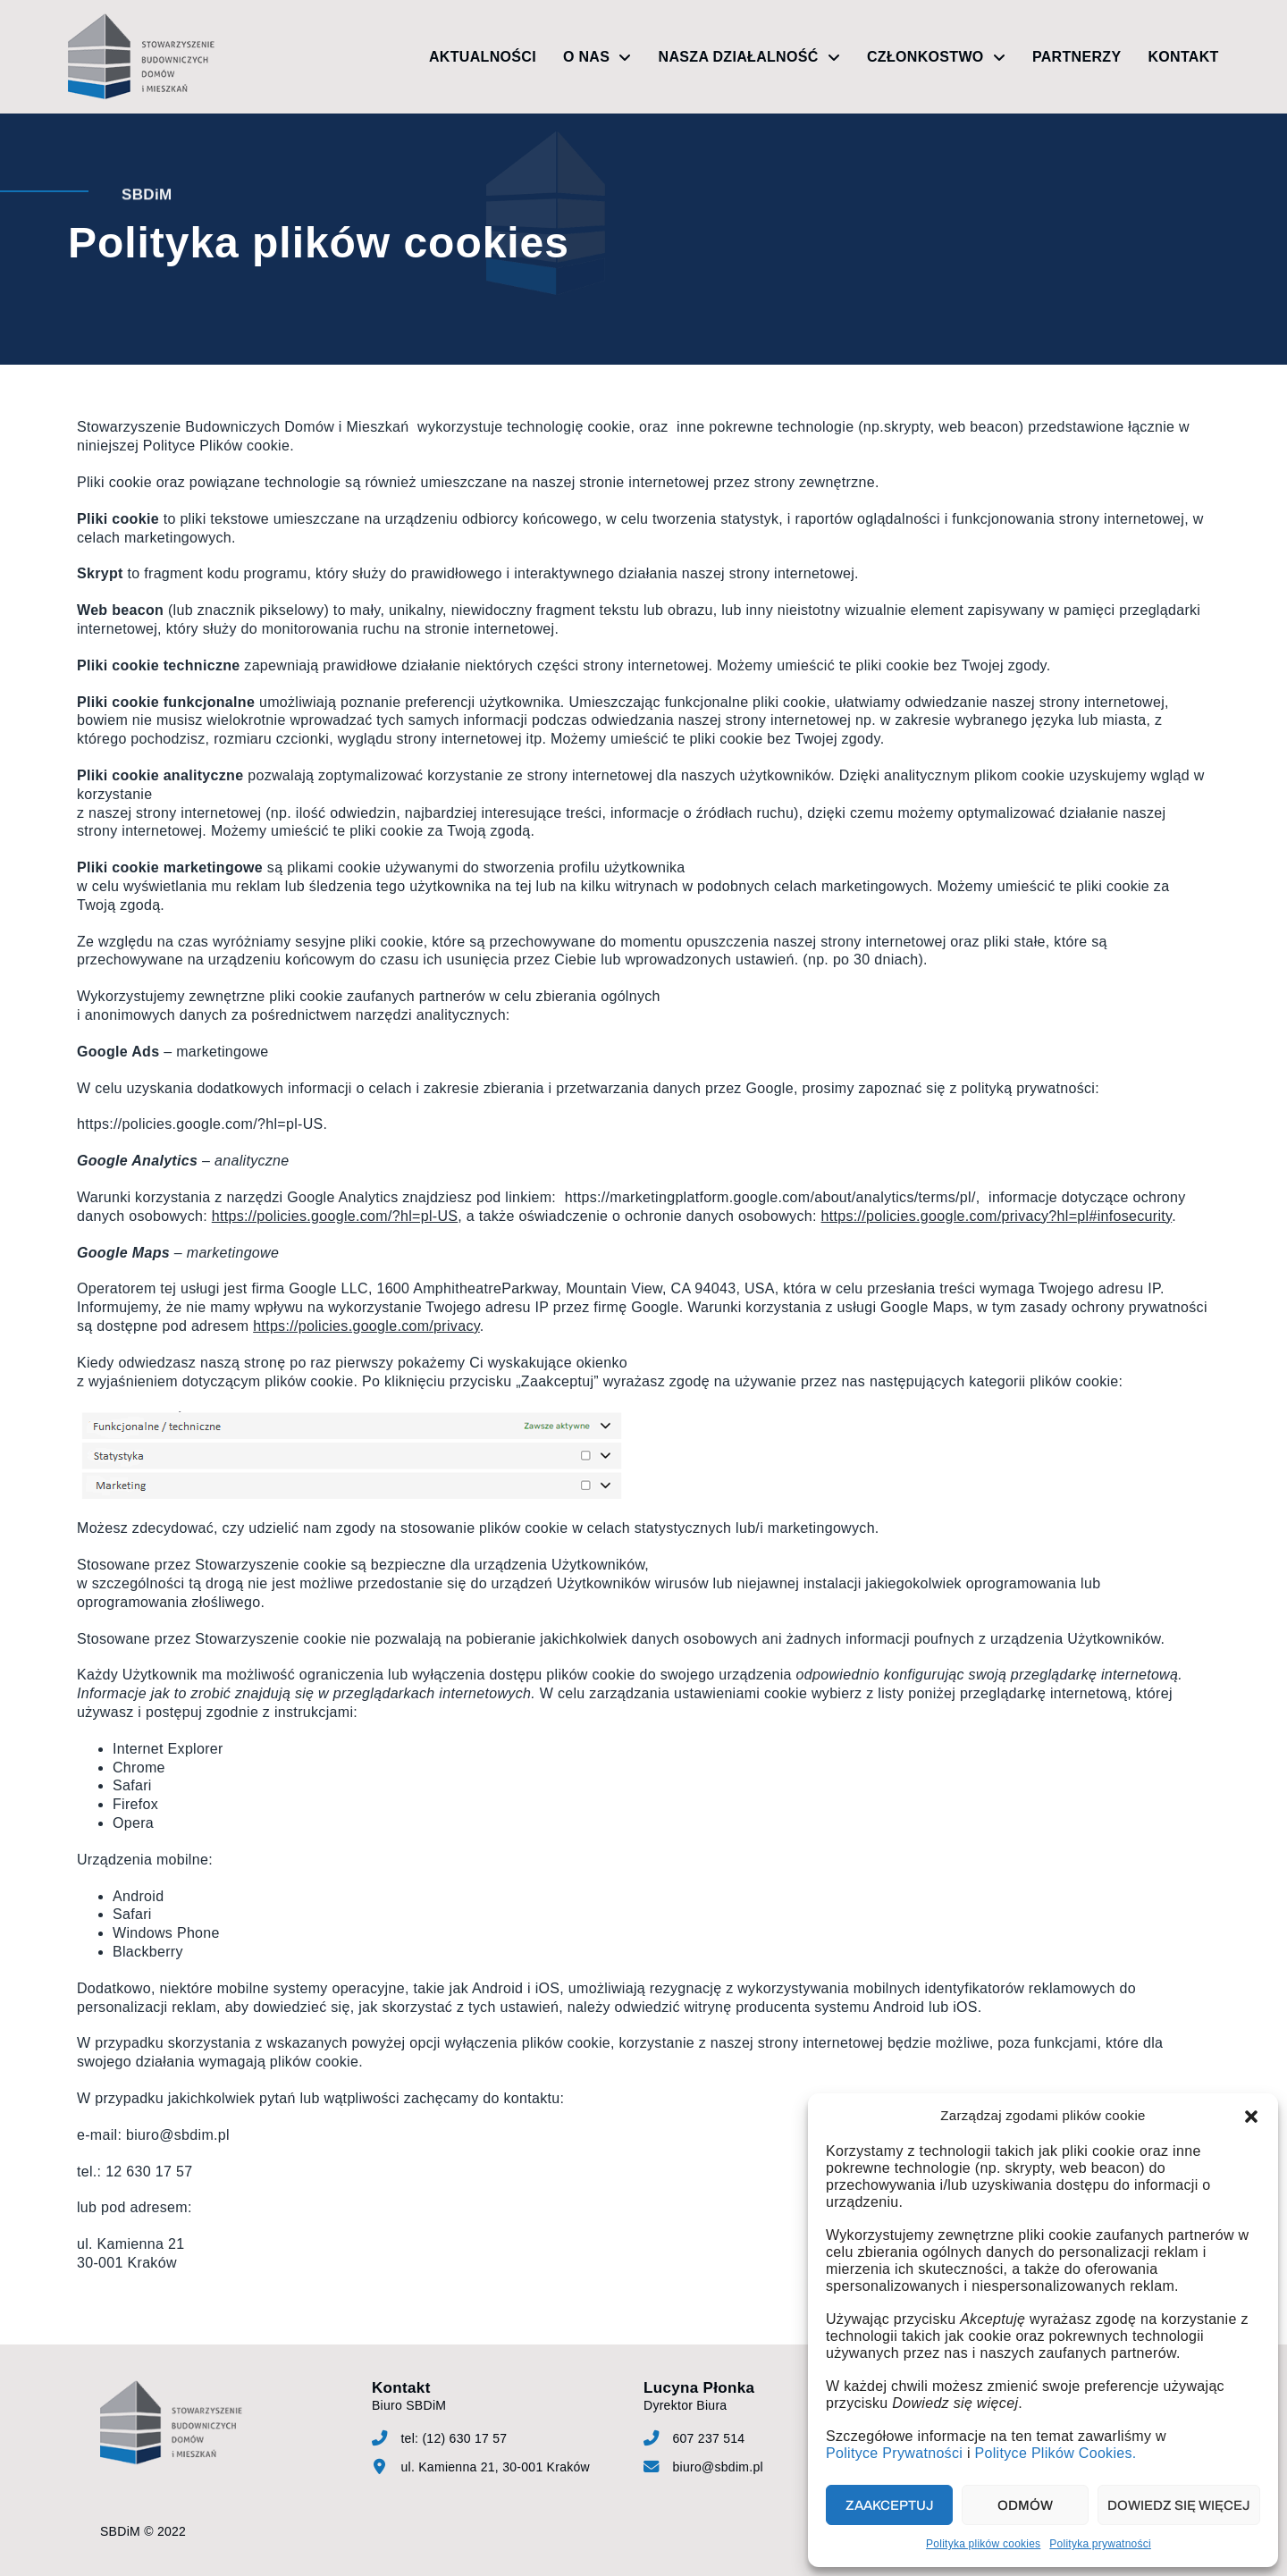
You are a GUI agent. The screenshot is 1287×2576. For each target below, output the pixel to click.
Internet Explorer (168, 1748)
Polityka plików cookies (983, 2544)
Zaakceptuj (889, 2505)
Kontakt (1183, 56)
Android (138, 1896)
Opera (133, 1823)
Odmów (1025, 2505)
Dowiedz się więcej (1178, 2505)
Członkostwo (936, 57)
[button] (1251, 2117)
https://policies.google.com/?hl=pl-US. (202, 1124)
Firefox (135, 1804)
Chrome (139, 1767)
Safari (132, 1785)
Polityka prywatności (1100, 2544)
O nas (597, 57)
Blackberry (148, 1951)
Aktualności (482, 56)
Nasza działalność (749, 57)
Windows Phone (166, 1932)
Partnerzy (1076, 56)
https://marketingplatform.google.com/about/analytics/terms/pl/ (770, 1197)
